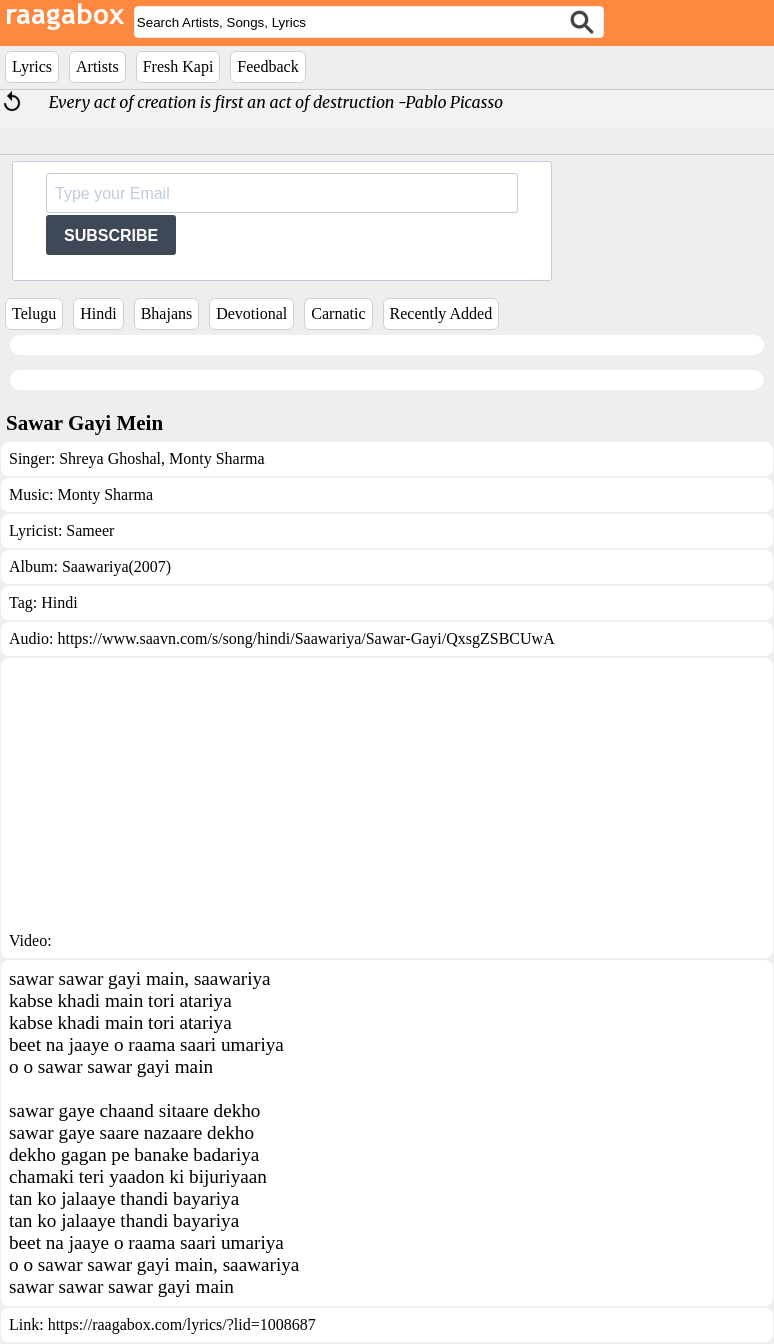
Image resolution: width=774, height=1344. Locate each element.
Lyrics (32, 66)
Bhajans (167, 313)
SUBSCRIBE (111, 235)
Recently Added (441, 313)
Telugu (34, 313)
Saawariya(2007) (116, 566)
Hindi (98, 313)
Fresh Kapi (178, 66)
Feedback (267, 66)
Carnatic (338, 313)
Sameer (90, 530)
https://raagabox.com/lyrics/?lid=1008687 (182, 1324)
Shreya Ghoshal (110, 458)
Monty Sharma (215, 458)
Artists (97, 66)
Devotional (251, 313)
